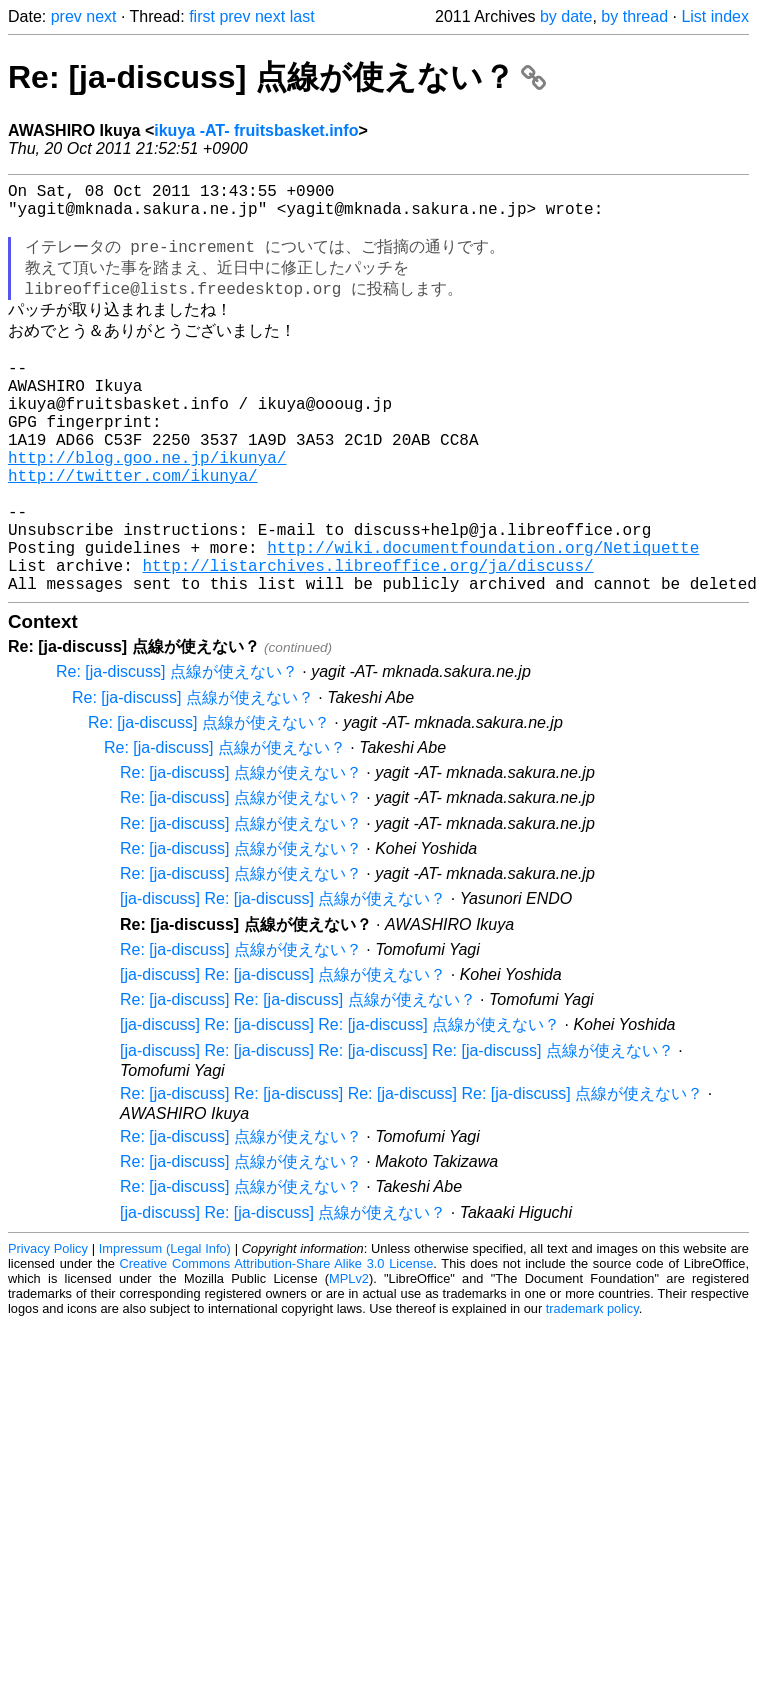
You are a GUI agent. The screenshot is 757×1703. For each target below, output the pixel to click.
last (302, 16)
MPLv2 (349, 1356)
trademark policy (592, 1386)
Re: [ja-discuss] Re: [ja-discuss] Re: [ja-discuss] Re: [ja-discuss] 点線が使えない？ (411, 1171)
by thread (634, 16)
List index (715, 16)
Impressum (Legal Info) (165, 1326)
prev (66, 16)
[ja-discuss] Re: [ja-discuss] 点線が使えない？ (283, 976)
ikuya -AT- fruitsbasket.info (256, 130)
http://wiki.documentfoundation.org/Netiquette (483, 617)
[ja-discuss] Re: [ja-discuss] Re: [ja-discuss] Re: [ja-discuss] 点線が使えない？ (397, 1128)
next (101, 16)
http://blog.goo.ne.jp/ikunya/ (147, 507)
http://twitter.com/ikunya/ (133, 529)
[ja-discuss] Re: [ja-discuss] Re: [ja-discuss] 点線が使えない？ (340, 1102)
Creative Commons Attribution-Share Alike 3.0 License (277, 1341)
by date (566, 16)
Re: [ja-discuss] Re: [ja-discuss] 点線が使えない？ (298, 1077)
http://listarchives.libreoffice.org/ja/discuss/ (367, 639)
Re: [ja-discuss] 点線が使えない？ (277, 77)
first (202, 16)
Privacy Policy (48, 1326)
